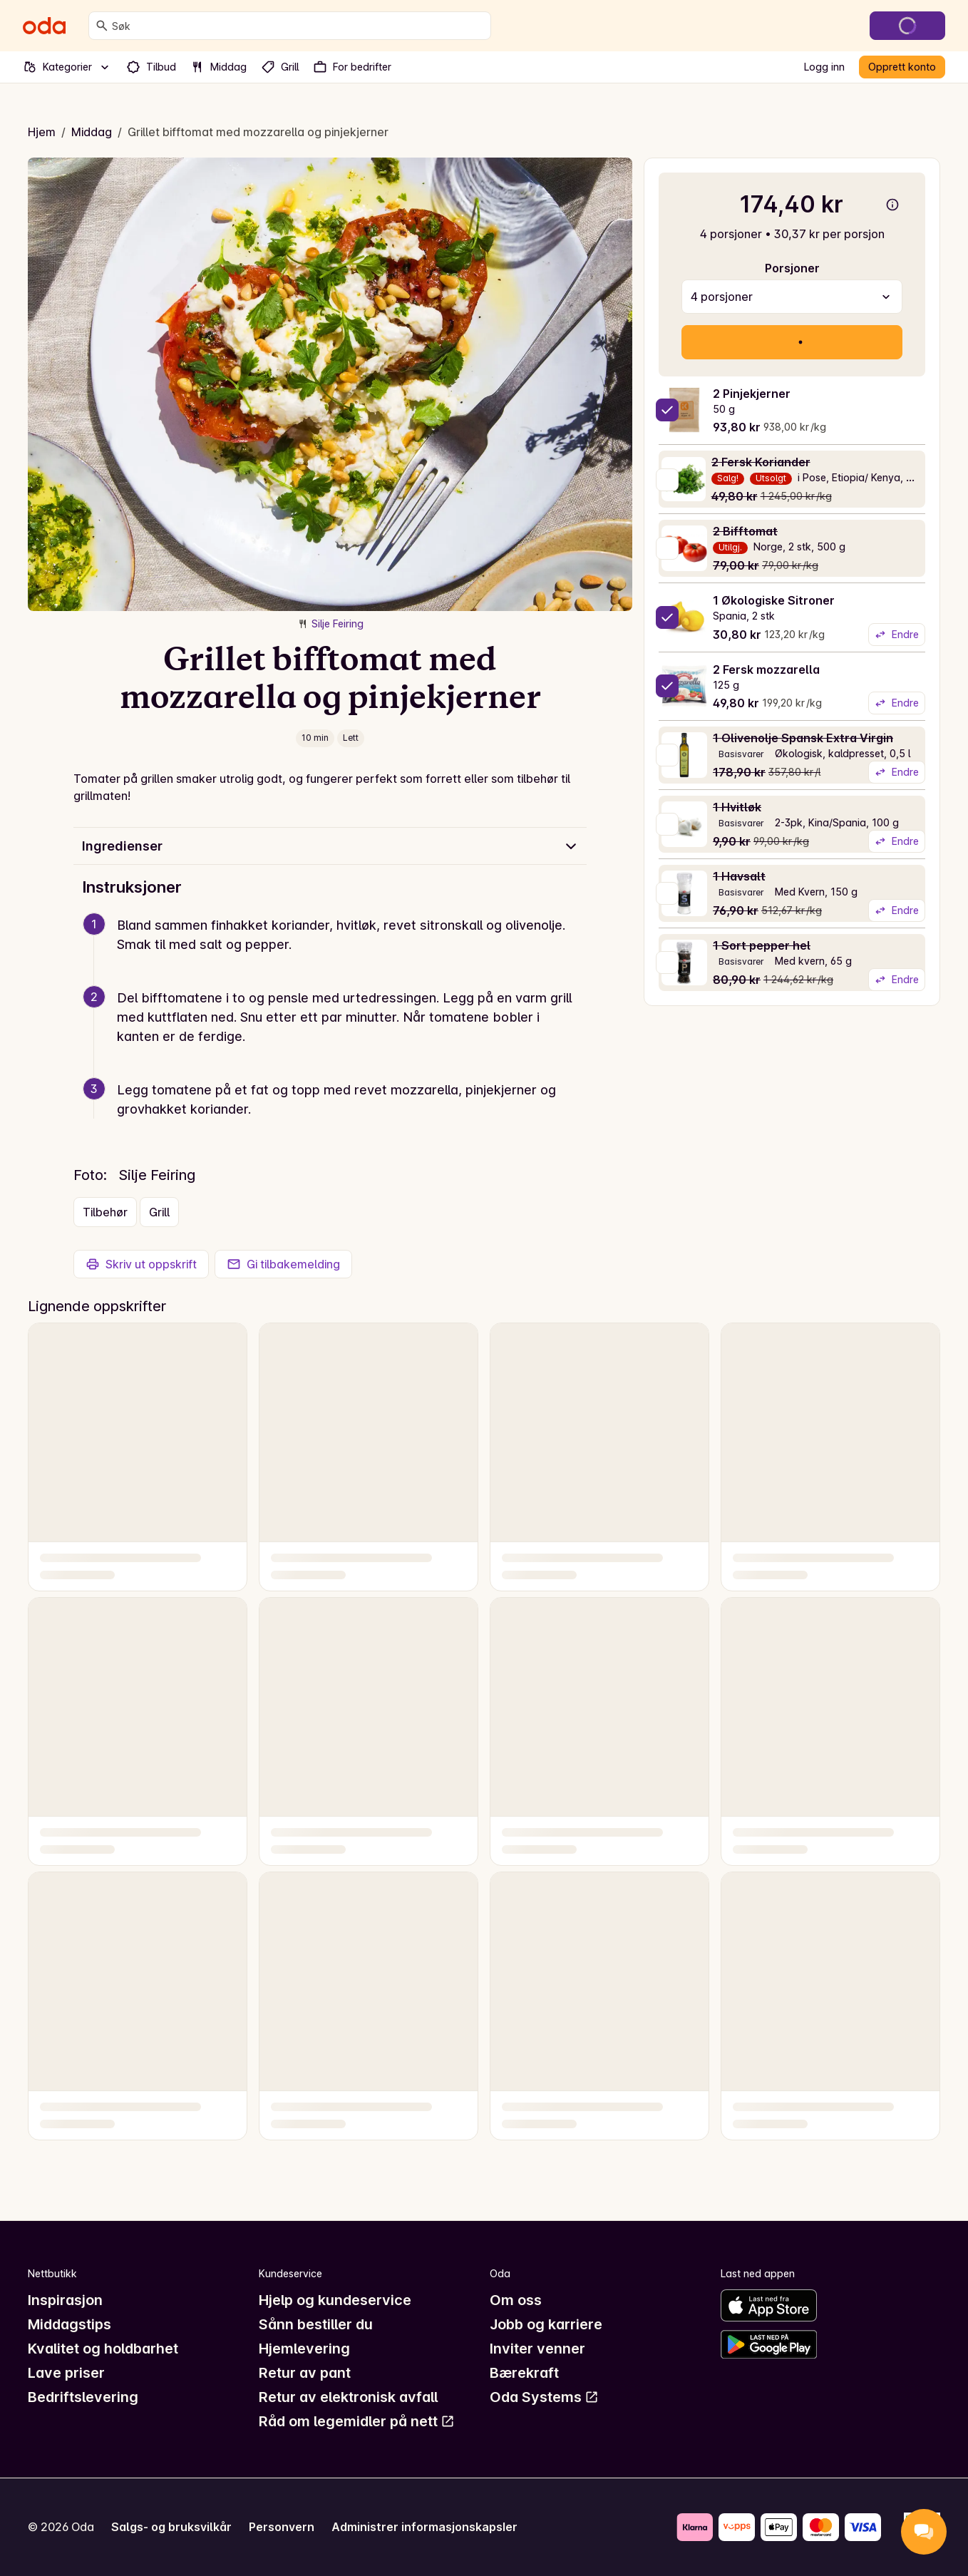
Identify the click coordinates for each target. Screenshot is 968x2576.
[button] (335, 951)
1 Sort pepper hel (761, 945)
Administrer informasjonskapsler (424, 2527)
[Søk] (102, 26)
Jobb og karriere (546, 2324)
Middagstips (69, 2324)
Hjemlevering (304, 2348)
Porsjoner (792, 268)
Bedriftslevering (83, 2397)
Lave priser (66, 2372)
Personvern (281, 2527)
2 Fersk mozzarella (766, 669)
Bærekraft (524, 2372)
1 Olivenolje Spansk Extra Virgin (803, 738)
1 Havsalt (739, 876)
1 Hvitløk (737, 807)
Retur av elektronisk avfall (348, 2397)
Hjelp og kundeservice (335, 2300)
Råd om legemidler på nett (357, 2421)
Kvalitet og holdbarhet (103, 2348)
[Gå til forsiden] (44, 25)
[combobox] (298, 25)
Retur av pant (305, 2372)
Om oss (516, 2300)
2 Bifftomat (745, 531)
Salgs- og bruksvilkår (171, 2527)
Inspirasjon (65, 2300)
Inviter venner (537, 2348)
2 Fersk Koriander (760, 462)
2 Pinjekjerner (752, 393)
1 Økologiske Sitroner (774, 600)
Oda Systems (544, 2397)
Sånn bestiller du (316, 2324)
